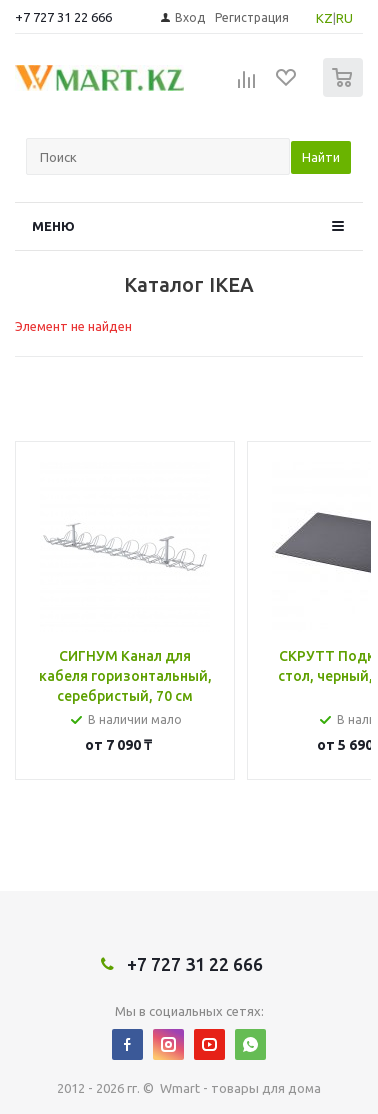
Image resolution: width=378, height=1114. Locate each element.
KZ (324, 18)
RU (344, 18)
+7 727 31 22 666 (63, 17)
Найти (321, 157)
